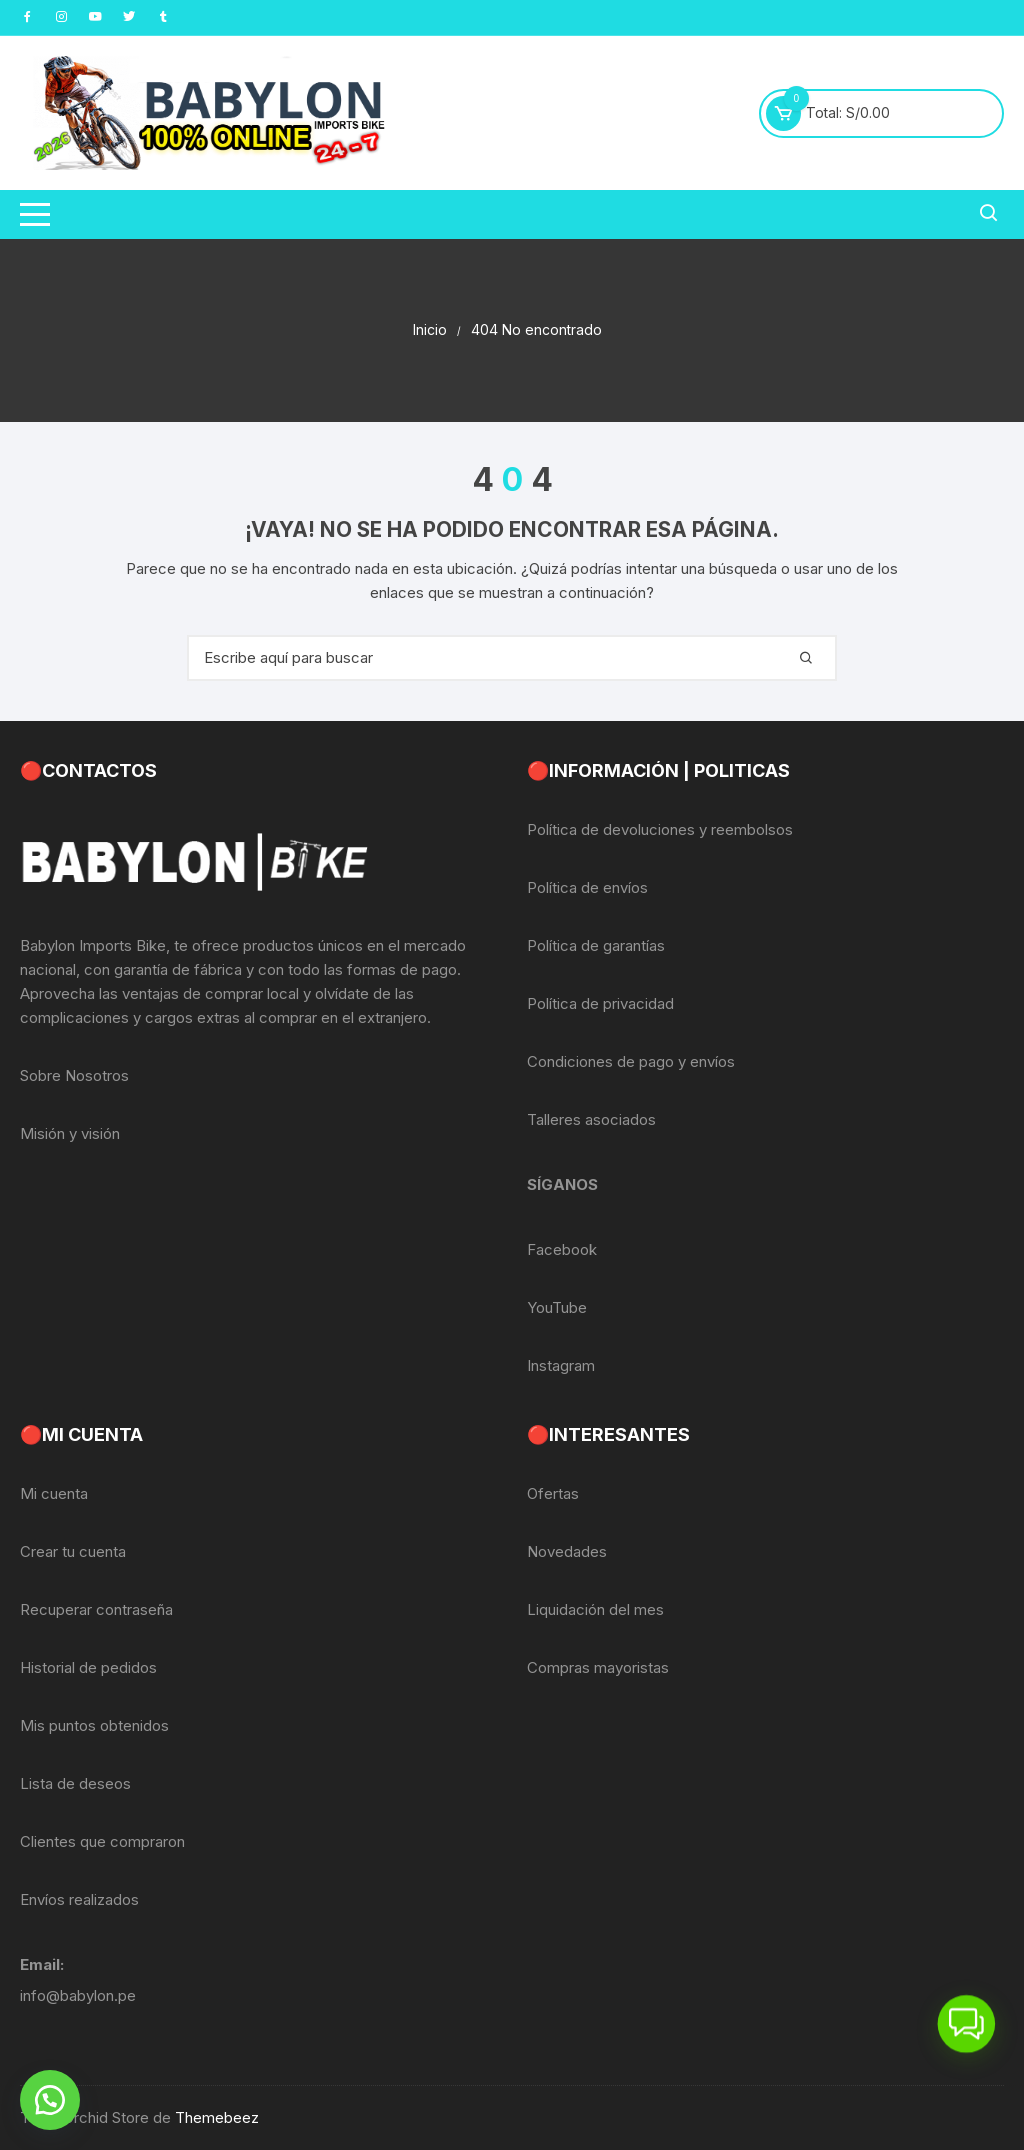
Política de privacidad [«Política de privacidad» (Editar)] (600, 1003)
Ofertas (553, 1493)
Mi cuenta (54, 1493)
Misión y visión (70, 1133)
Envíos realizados (79, 1899)
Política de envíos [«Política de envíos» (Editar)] (587, 887)
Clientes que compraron (102, 1841)
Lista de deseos (75, 1783)
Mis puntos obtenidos (94, 1725)
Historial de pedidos (88, 1667)
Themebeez (217, 2117)
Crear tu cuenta (73, 1551)
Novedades (567, 1551)
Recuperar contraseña (96, 1609)
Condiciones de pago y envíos (631, 1061)
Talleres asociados (591, 1119)
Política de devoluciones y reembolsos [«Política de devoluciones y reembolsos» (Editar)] (660, 829)
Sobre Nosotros (74, 1075)
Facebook (562, 1249)
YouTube (557, 1307)
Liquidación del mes (595, 1609)
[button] (50, 2100)
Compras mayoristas (598, 1667)
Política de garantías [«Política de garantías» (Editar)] (596, 945)
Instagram (561, 1365)
